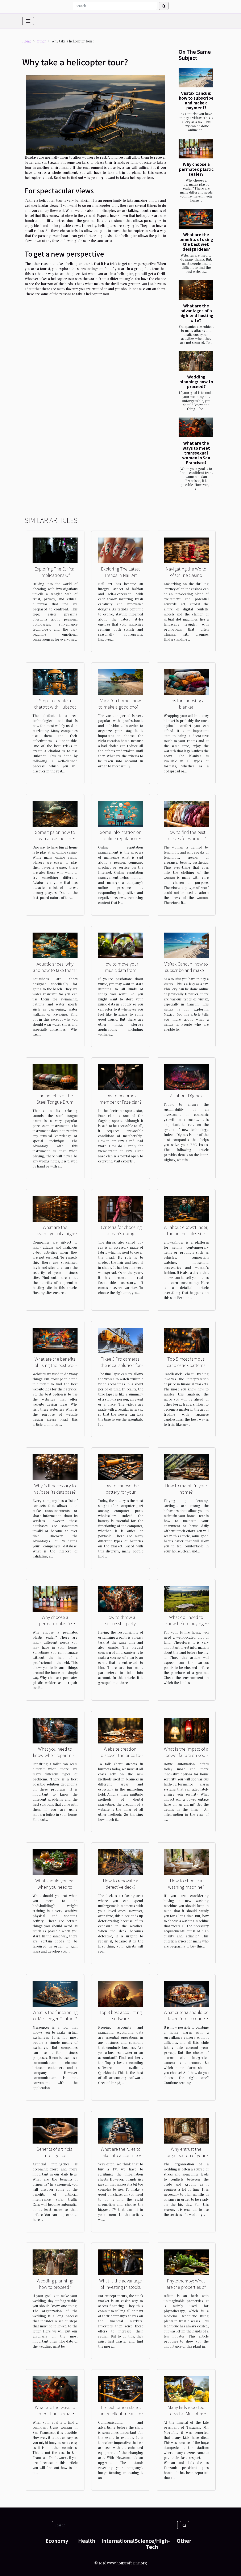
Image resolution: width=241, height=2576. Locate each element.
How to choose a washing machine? (186, 1883)
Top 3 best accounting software (120, 2015)
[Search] (115, 6)
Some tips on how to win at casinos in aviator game (55, 838)
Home (26, 41)
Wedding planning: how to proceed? (196, 381)
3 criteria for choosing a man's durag (121, 1230)
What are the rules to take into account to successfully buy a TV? (121, 2155)
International (118, 2540)
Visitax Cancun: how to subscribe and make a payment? (196, 100)
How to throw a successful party (120, 1620)
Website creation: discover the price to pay (120, 1755)
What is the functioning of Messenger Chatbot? (55, 2015)
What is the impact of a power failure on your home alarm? (186, 1755)
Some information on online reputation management (120, 838)
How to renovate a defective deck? (120, 1883)
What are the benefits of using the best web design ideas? (196, 242)
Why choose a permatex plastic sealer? (196, 169)
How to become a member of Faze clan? (120, 1098)
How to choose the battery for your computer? (121, 1491)
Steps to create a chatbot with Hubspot (55, 703)
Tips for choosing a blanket (186, 703)
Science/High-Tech (152, 2543)
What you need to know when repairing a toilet (55, 1755)
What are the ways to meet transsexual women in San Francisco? (196, 452)
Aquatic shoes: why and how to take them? (55, 967)
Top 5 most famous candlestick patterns (186, 1362)
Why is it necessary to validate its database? (55, 1488)
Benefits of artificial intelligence (55, 2152)
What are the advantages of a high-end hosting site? (196, 313)
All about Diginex (186, 1095)
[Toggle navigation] (28, 21)
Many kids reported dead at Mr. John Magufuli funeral (186, 2413)
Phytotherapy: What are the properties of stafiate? (186, 2286)
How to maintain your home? (186, 1488)
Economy (57, 2540)
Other (41, 41)
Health (86, 2540)
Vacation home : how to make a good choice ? (120, 706)
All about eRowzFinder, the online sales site (186, 1230)
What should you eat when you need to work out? (55, 1886)
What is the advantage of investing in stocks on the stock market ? (120, 2286)
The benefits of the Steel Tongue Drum (55, 1098)
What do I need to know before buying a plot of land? (186, 1623)
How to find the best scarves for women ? (186, 835)
